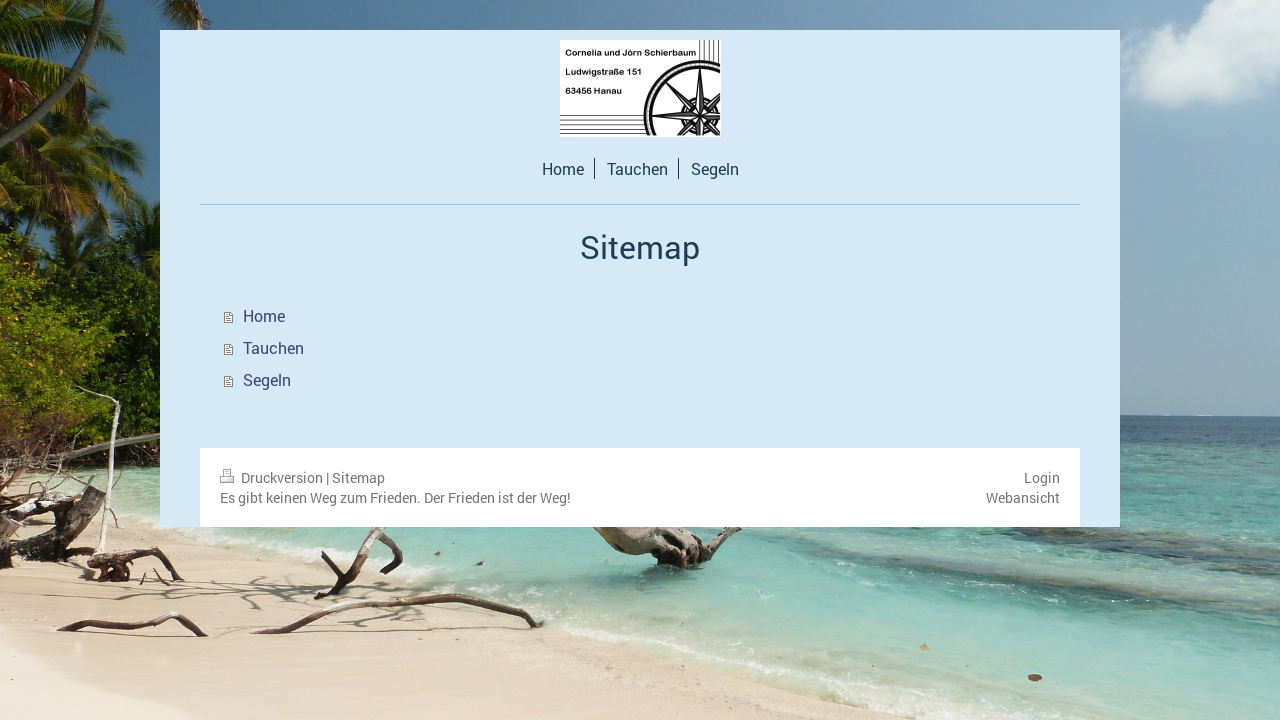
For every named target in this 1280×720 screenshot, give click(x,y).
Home (264, 315)
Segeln (267, 379)
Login (1042, 477)
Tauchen (273, 347)
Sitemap (358, 477)
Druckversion (273, 477)
